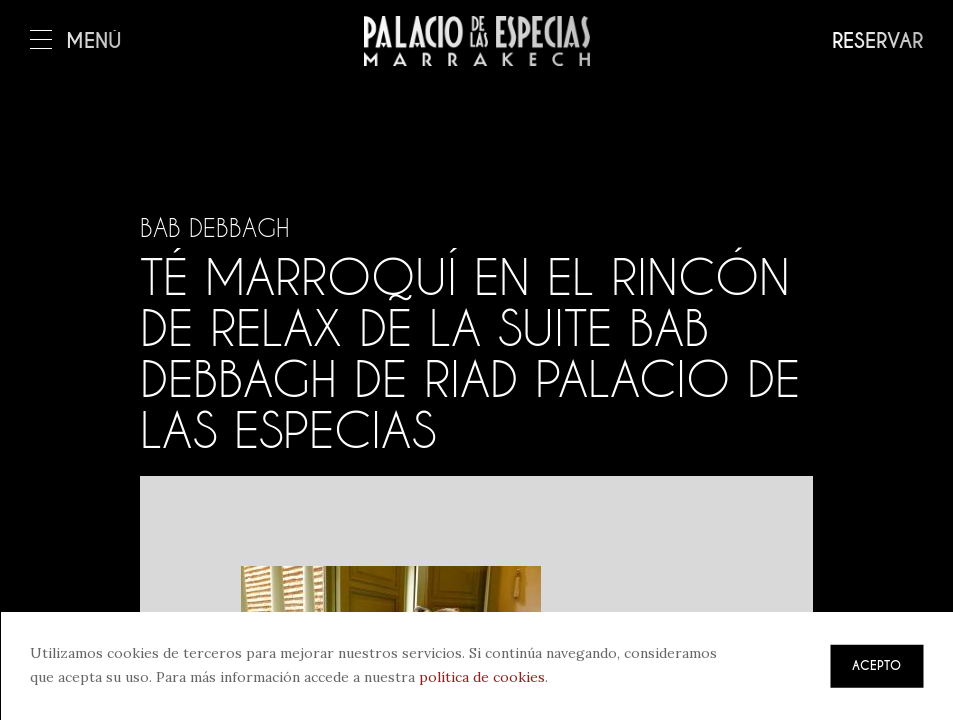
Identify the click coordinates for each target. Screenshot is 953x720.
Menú (76, 41)
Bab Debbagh (214, 228)
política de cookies (482, 677)
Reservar (877, 41)
